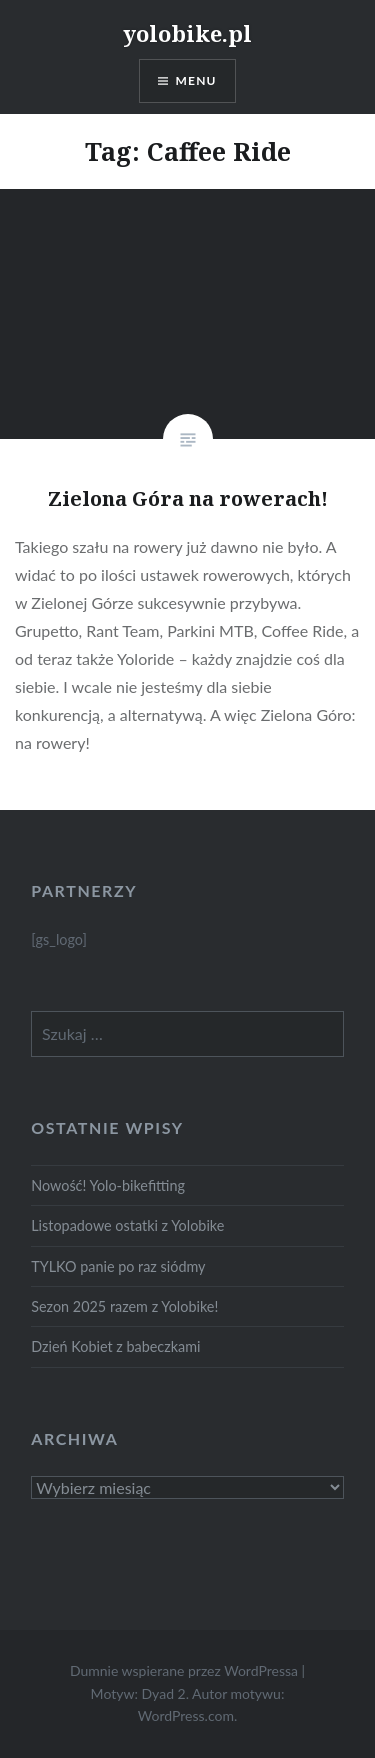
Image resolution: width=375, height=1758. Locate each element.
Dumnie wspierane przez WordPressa (184, 1670)
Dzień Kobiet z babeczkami (115, 1346)
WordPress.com (186, 1715)
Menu (196, 80)
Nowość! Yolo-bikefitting (108, 1185)
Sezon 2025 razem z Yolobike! (124, 1306)
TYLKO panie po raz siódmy (118, 1266)
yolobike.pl (187, 33)
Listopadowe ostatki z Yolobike (127, 1225)
